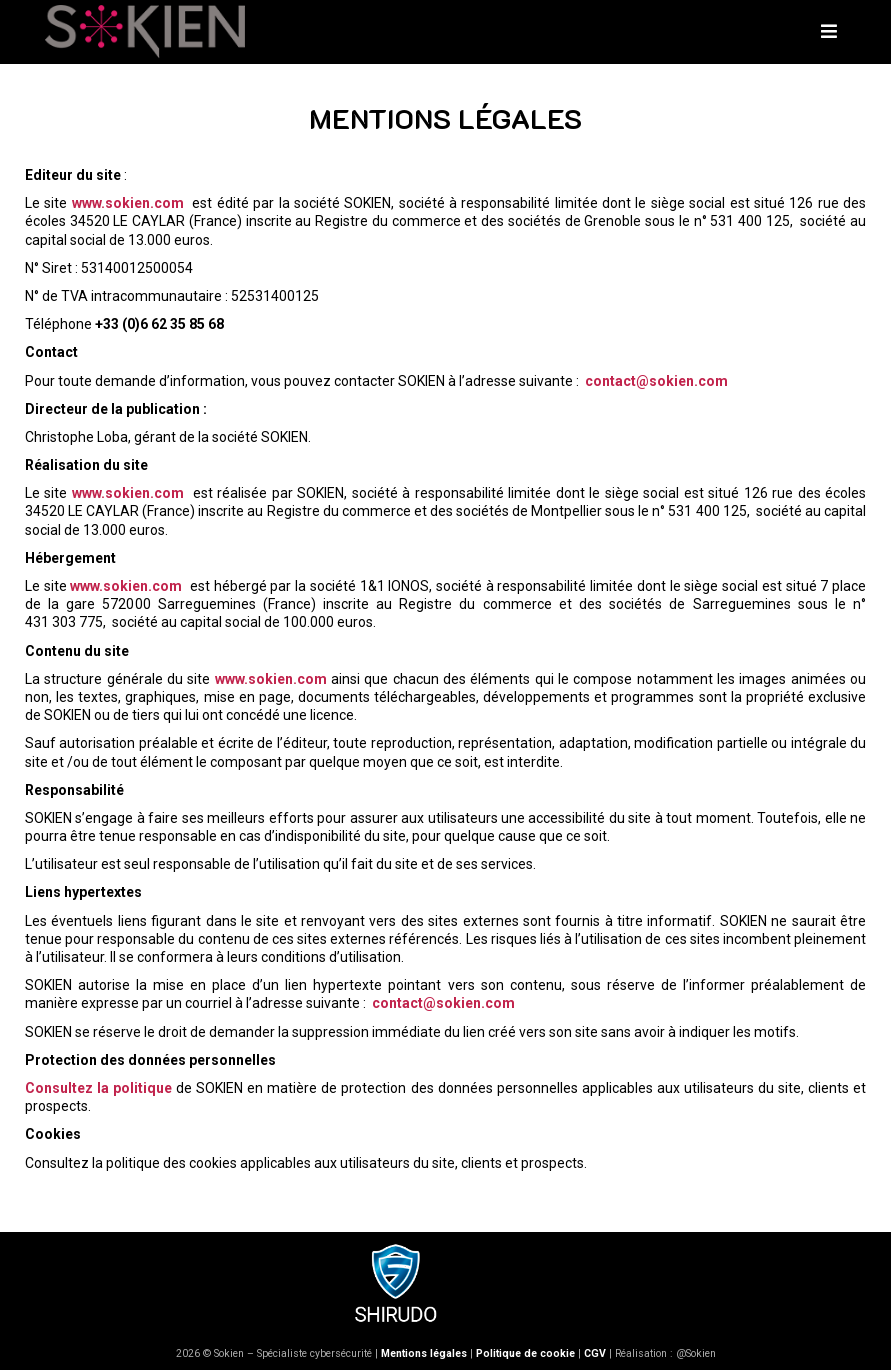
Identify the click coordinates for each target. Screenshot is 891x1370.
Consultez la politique (98, 1088)
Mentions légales (424, 1353)
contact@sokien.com (656, 381)
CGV (595, 1353)
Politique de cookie (525, 1353)
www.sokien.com (128, 203)
